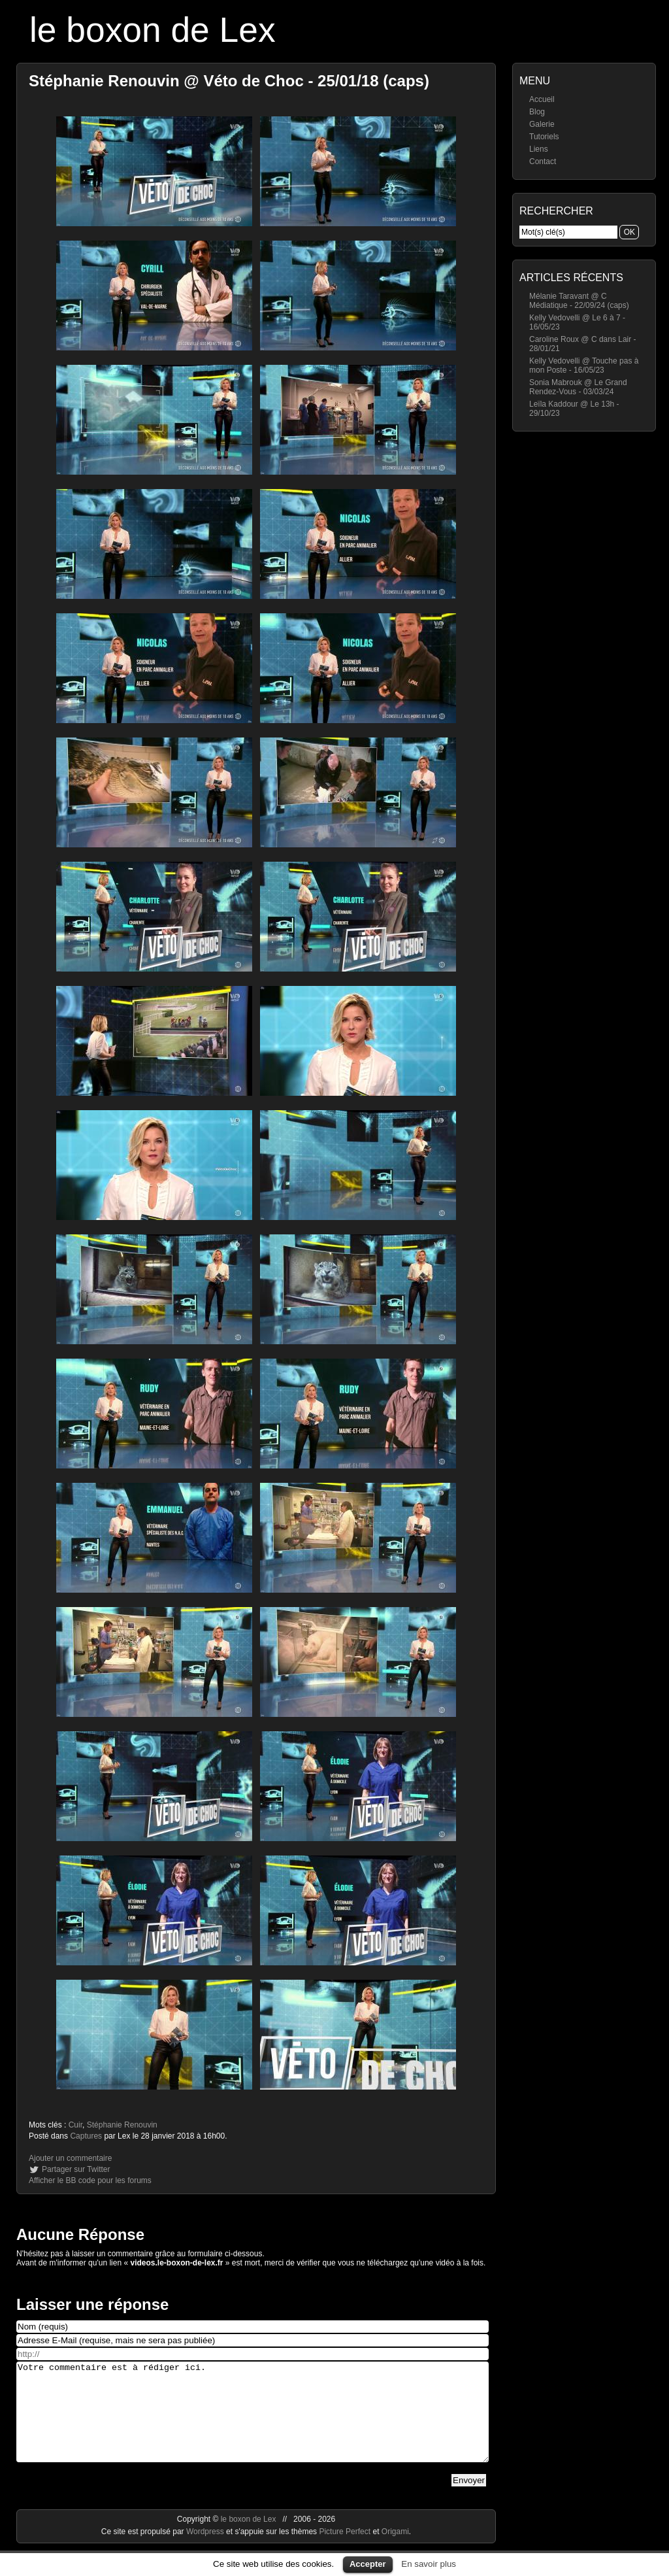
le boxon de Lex (152, 29)
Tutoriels (544, 136)
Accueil (542, 99)
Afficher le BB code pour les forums (90, 2180)
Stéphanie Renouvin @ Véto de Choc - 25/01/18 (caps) (229, 81)
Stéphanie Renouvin (122, 2124)
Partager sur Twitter (76, 2169)
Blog (537, 111)
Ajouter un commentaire (70, 2158)
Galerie (542, 124)
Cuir (75, 2124)
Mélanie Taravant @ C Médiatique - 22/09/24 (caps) (579, 301)
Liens (538, 149)
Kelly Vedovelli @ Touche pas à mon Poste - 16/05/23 (583, 365)
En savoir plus (428, 2564)
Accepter (368, 2564)
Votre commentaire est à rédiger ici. (252, 2422)
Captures (86, 2136)
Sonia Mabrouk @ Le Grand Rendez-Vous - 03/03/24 (578, 387)
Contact (542, 161)
